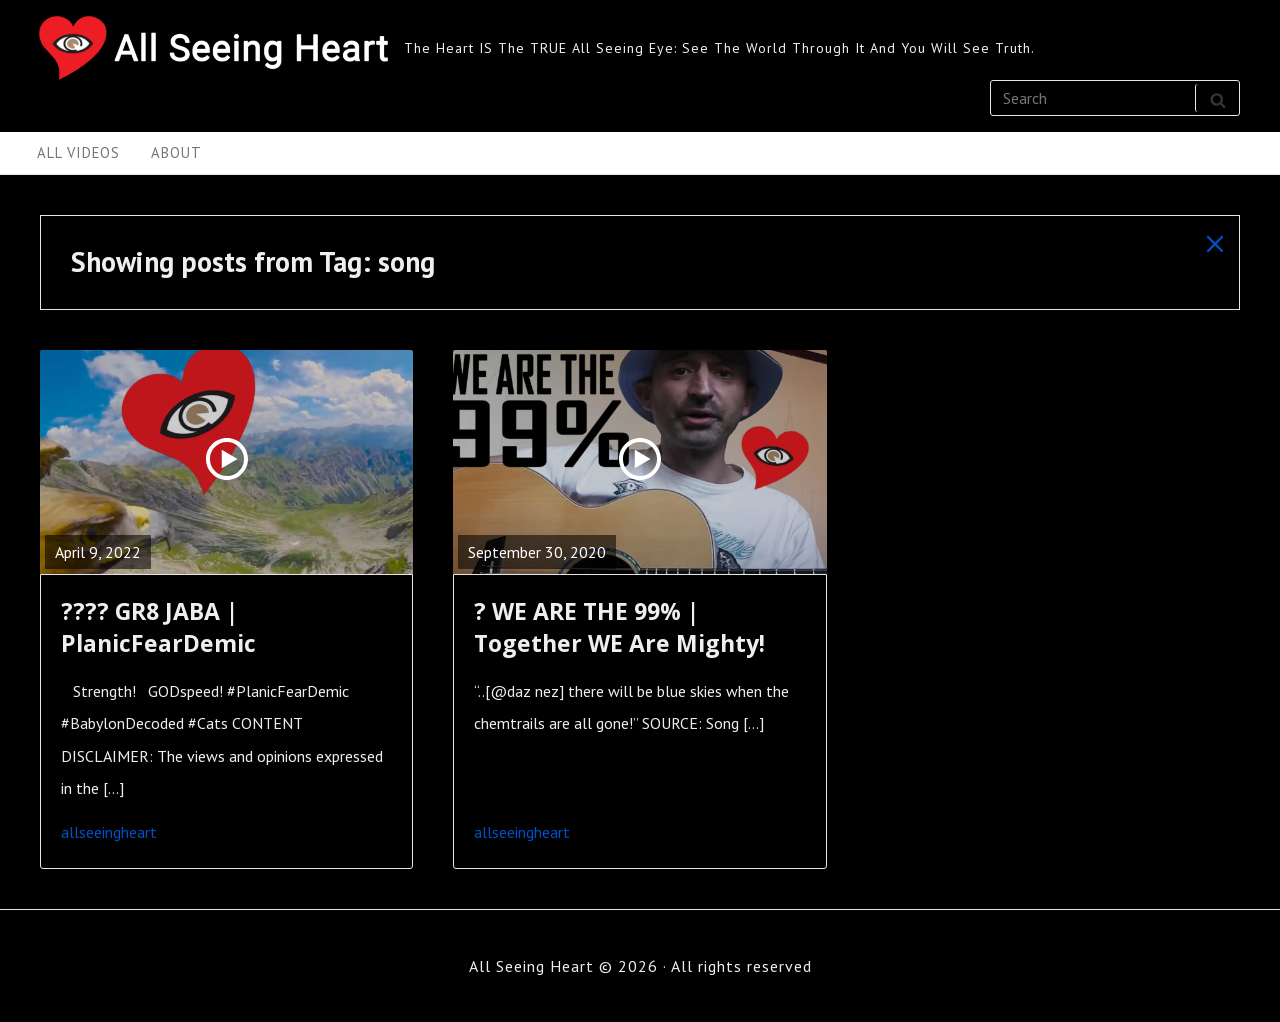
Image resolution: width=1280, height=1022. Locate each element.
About (176, 152)
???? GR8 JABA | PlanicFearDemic (158, 627)
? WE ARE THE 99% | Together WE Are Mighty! (619, 627)
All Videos (78, 152)
